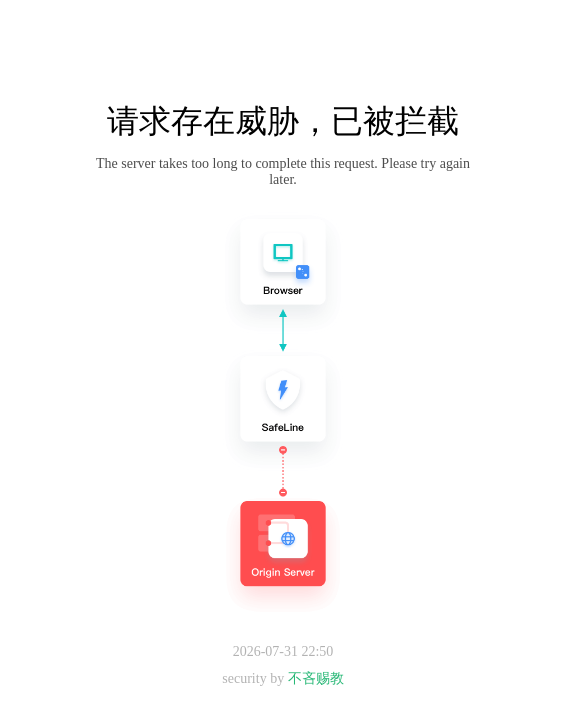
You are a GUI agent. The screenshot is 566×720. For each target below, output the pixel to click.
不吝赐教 (316, 678)
